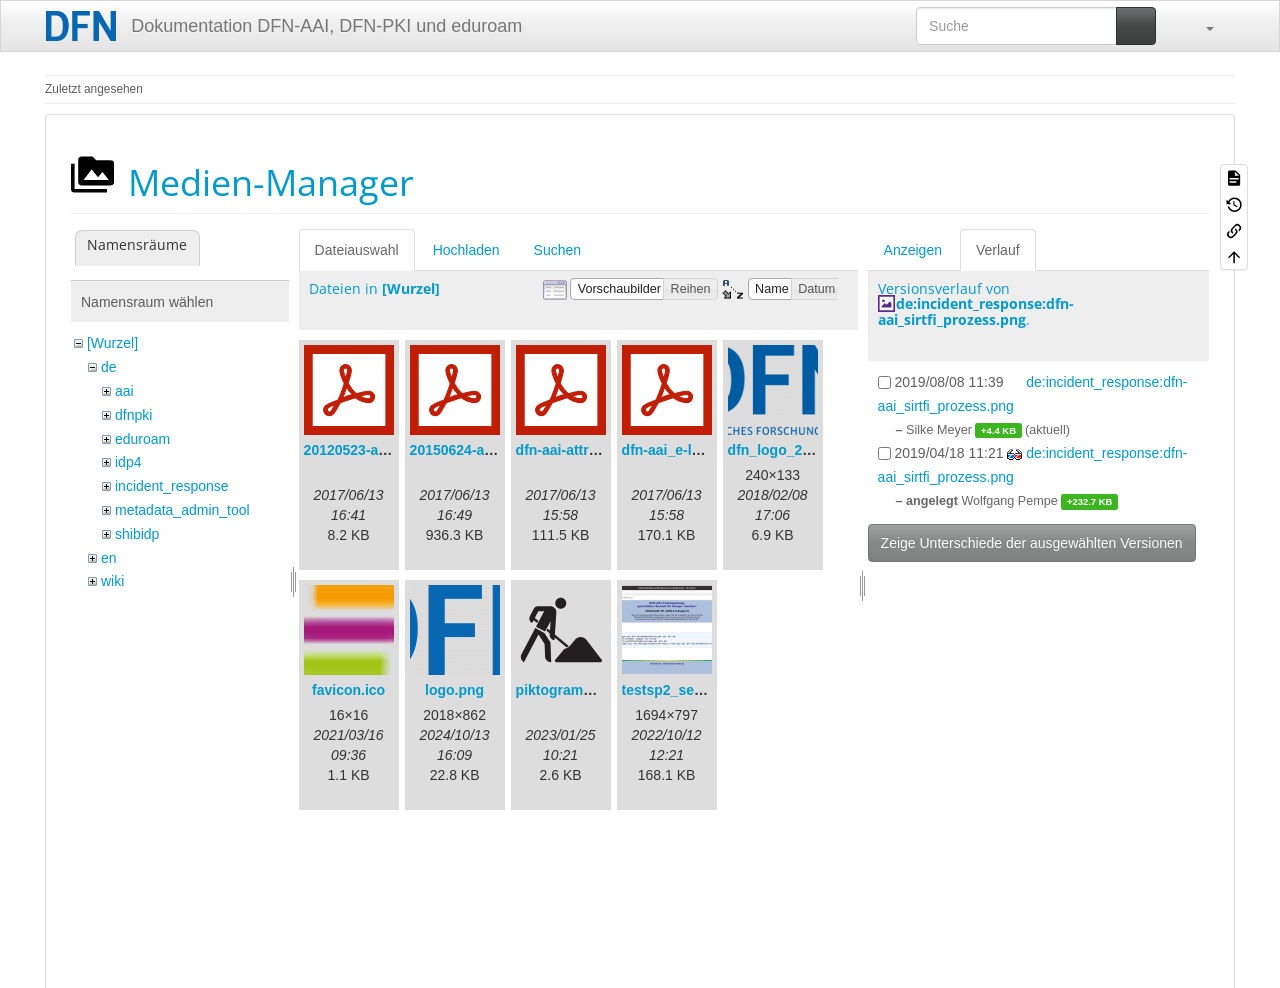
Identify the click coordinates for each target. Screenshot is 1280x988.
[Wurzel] (112, 343)
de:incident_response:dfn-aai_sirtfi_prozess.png (976, 311)
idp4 (128, 462)
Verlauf (998, 250)
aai (124, 391)
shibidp (137, 534)
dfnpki (133, 415)
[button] (1200, 26)
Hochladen (466, 250)
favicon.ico (348, 690)
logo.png (454, 690)
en (109, 558)
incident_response (172, 486)
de (109, 367)
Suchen (557, 250)
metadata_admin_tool (182, 510)
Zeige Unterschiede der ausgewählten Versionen (1032, 543)
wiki (112, 581)
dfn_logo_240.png (788, 450)
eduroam (142, 439)
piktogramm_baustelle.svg (604, 690)
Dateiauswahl (357, 250)
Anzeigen (913, 250)
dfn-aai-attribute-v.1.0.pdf (599, 450)
